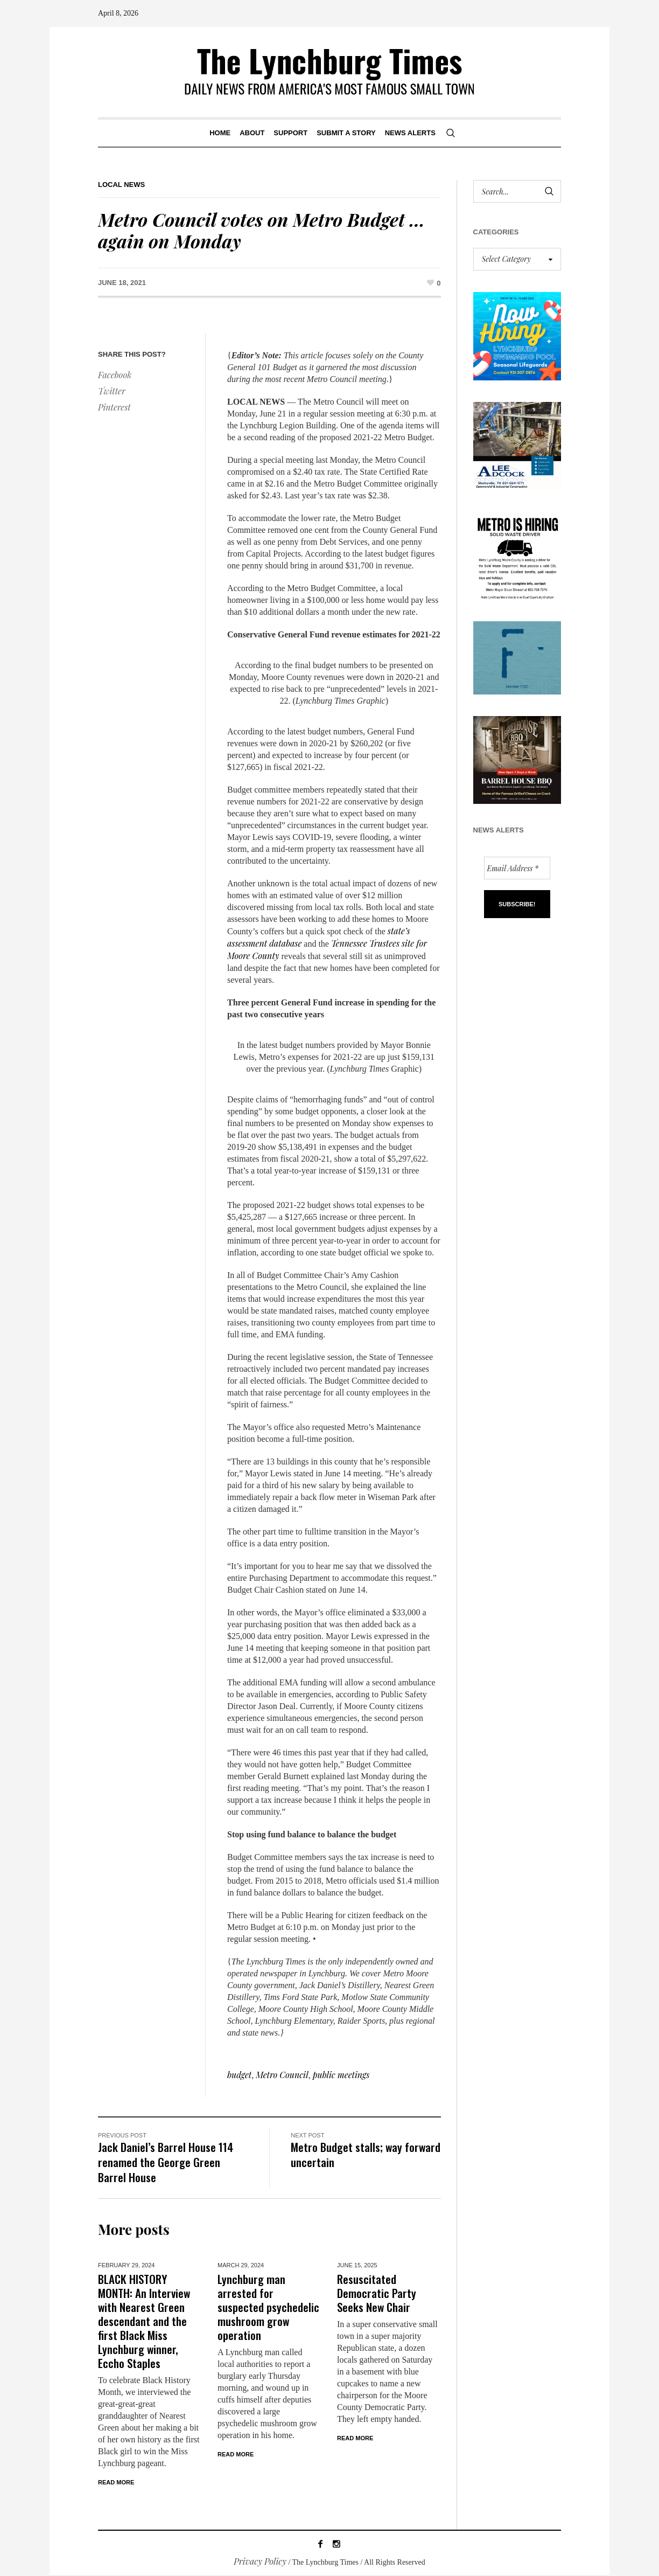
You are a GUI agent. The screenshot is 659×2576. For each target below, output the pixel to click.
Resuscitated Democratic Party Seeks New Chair (376, 2293)
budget (239, 2074)
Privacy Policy (260, 2562)
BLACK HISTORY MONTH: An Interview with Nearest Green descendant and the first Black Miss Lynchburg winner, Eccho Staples (144, 2321)
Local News (121, 184)
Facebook (114, 374)
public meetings (341, 2074)
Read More (116, 2482)
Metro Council (282, 2074)
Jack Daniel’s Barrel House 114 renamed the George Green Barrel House (165, 2161)
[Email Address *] (517, 868)
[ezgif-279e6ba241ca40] (517, 656)
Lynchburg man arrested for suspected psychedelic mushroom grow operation (268, 2307)
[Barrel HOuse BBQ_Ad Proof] (517, 759)
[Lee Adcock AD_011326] (517, 444)
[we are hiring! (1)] (517, 554)
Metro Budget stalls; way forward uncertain (365, 2154)
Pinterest (114, 407)
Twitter (111, 391)
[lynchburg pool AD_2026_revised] (517, 335)
